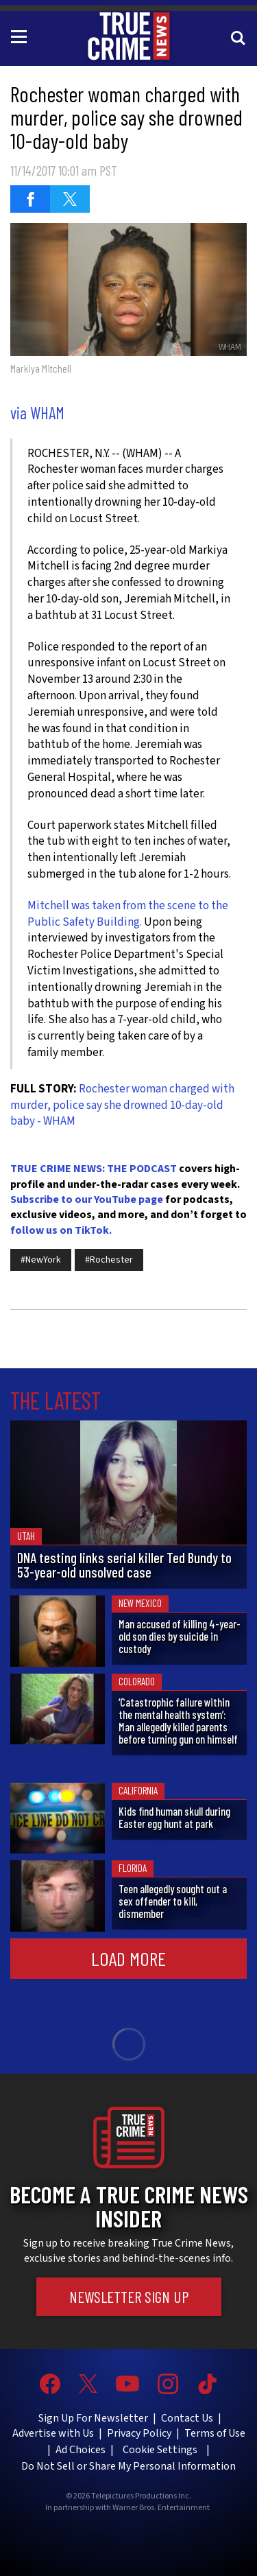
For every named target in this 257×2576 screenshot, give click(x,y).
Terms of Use (214, 2433)
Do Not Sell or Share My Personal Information (128, 2466)
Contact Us (187, 2418)
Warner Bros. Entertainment (161, 2508)
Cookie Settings (160, 2449)
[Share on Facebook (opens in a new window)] (30, 199)
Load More (128, 1958)
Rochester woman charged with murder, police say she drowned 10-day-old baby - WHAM (122, 1105)
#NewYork (41, 1260)
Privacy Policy (139, 2433)
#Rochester (109, 1260)
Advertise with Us (53, 2433)
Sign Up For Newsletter (93, 2418)
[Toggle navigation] (21, 36)
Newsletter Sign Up (128, 2296)
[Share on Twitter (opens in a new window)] (70, 199)
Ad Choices (81, 2449)
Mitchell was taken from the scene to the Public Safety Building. (127, 914)
